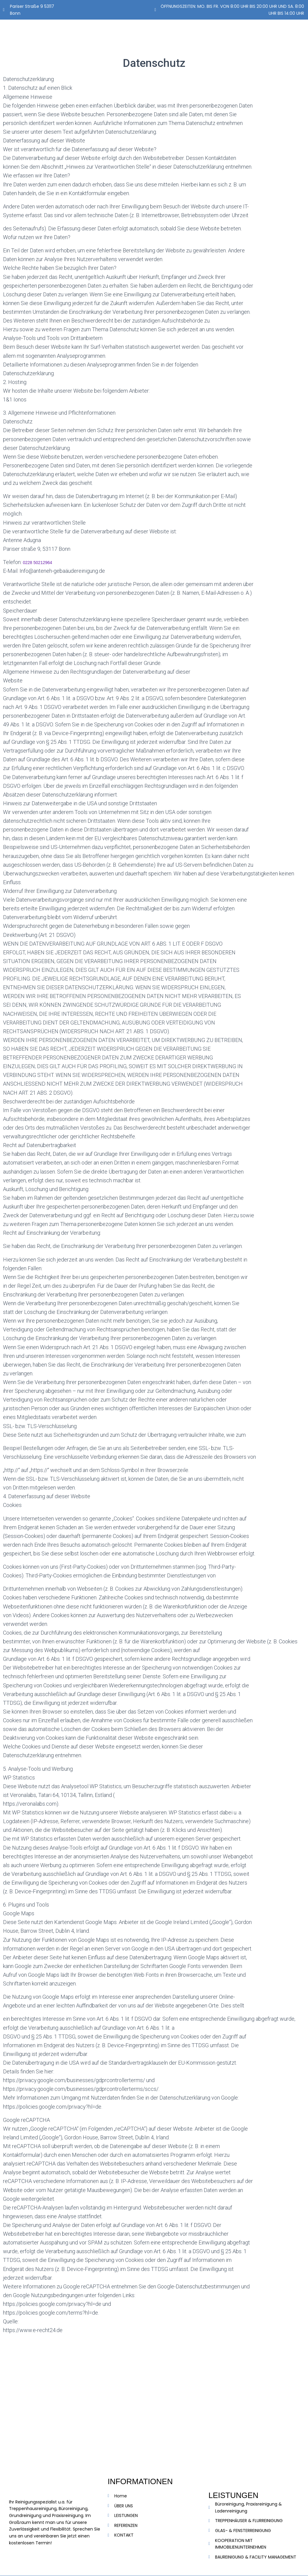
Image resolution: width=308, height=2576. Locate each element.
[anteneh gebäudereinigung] (154, 2405)
